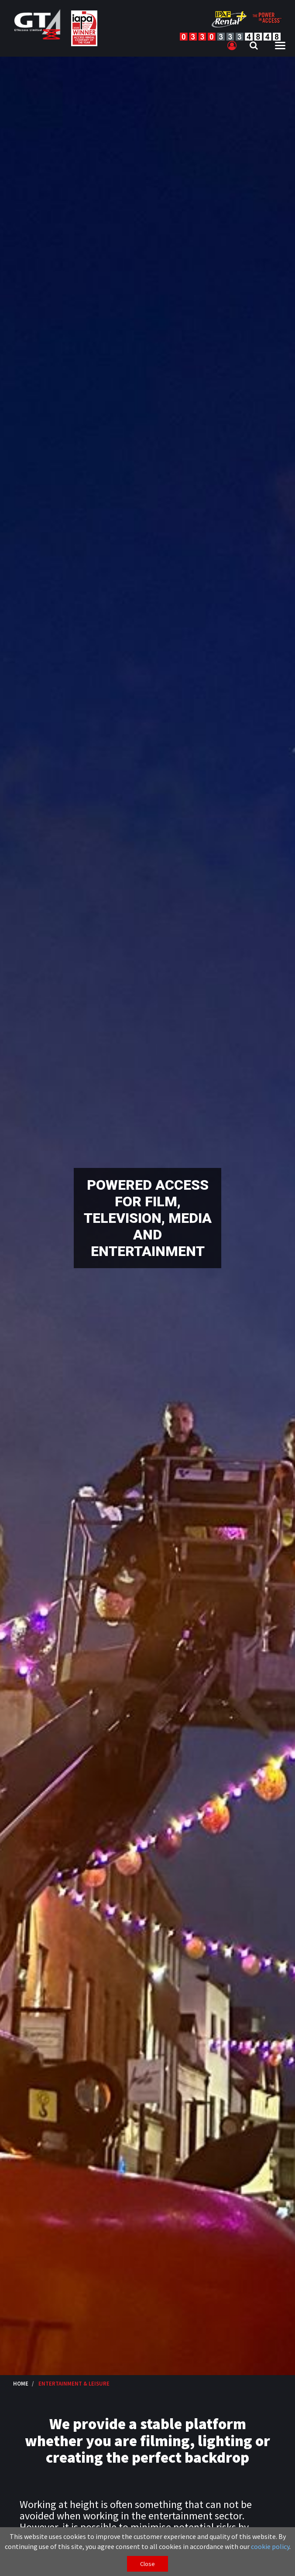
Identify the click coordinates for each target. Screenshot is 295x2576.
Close (147, 2564)
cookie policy (270, 2546)
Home (20, 2383)
